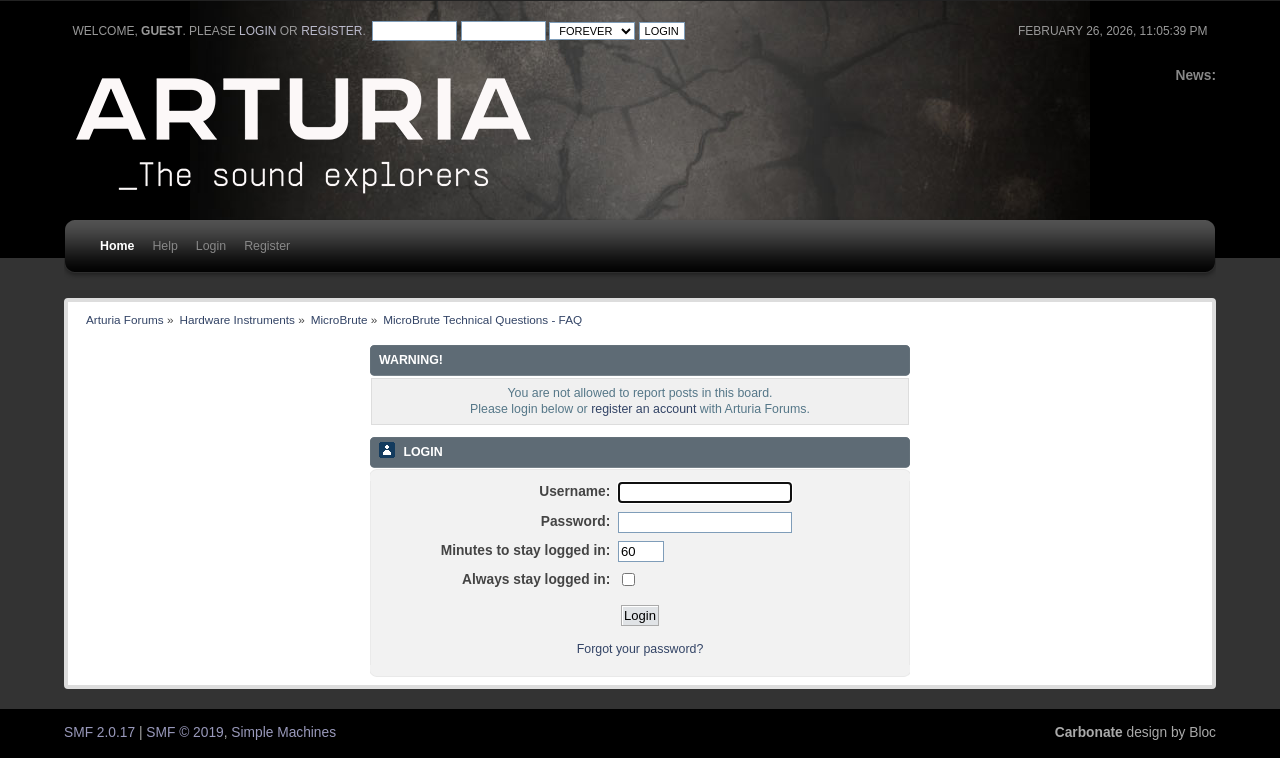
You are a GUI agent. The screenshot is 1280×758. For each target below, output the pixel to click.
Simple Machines (283, 732)
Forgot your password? (640, 649)
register (331, 31)
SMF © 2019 (184, 732)
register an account (643, 409)
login (257, 31)
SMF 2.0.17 (99, 732)
